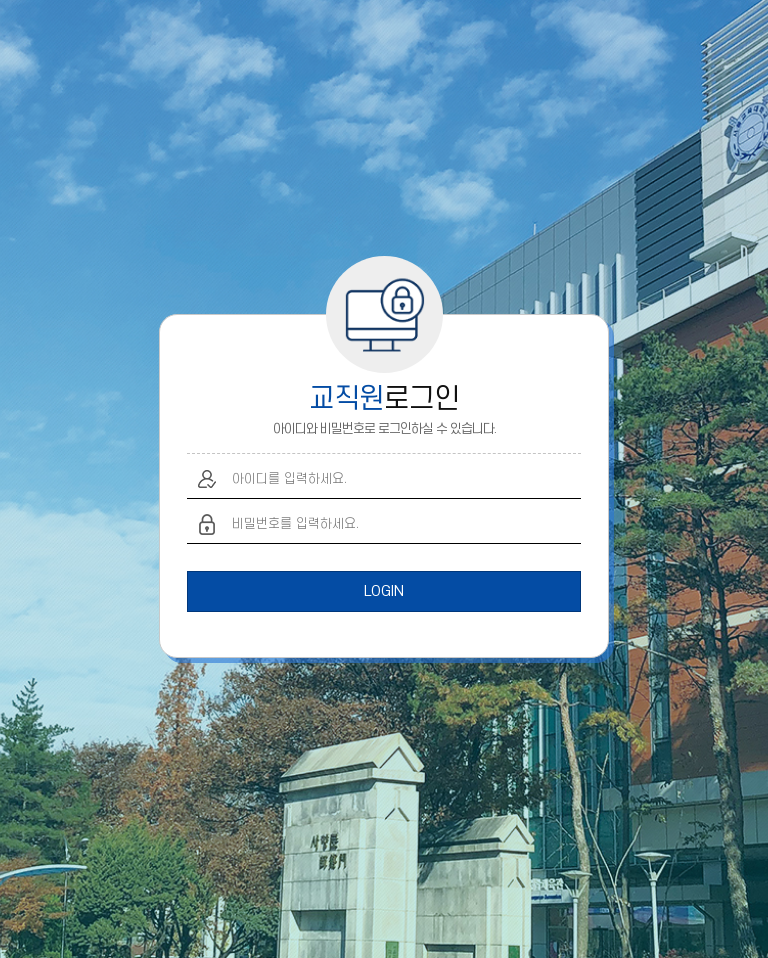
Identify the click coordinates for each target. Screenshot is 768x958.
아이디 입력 (207, 479)
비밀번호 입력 (207, 524)
